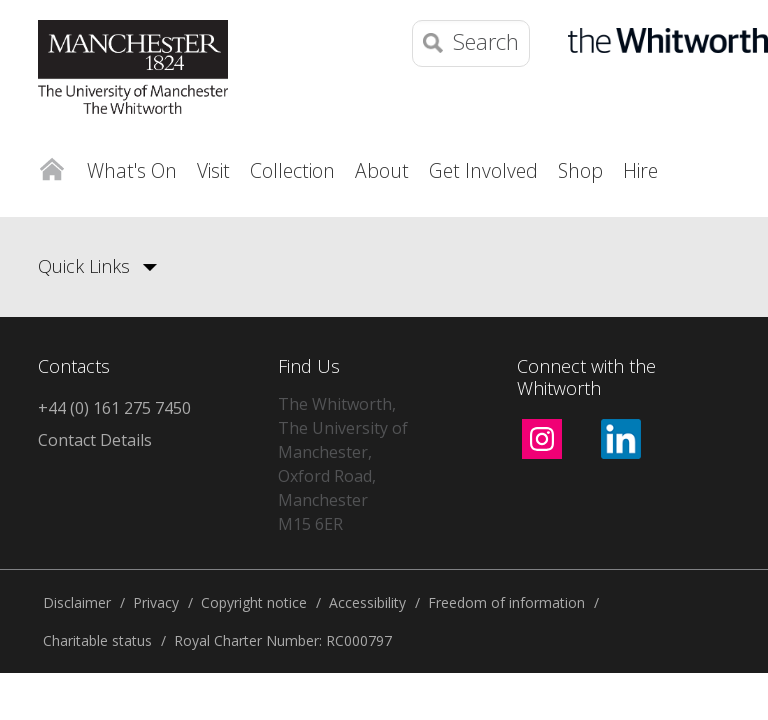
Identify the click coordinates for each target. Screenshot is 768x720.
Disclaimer (77, 602)
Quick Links (84, 266)
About (382, 170)
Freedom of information (506, 602)
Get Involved (483, 170)
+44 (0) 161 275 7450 (114, 408)
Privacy (156, 602)
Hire (640, 170)
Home (51, 166)
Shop (580, 170)
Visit (213, 170)
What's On (132, 170)
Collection (292, 170)
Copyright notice (254, 602)
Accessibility (367, 602)
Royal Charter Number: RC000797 (283, 640)
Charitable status (97, 640)
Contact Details (95, 440)
